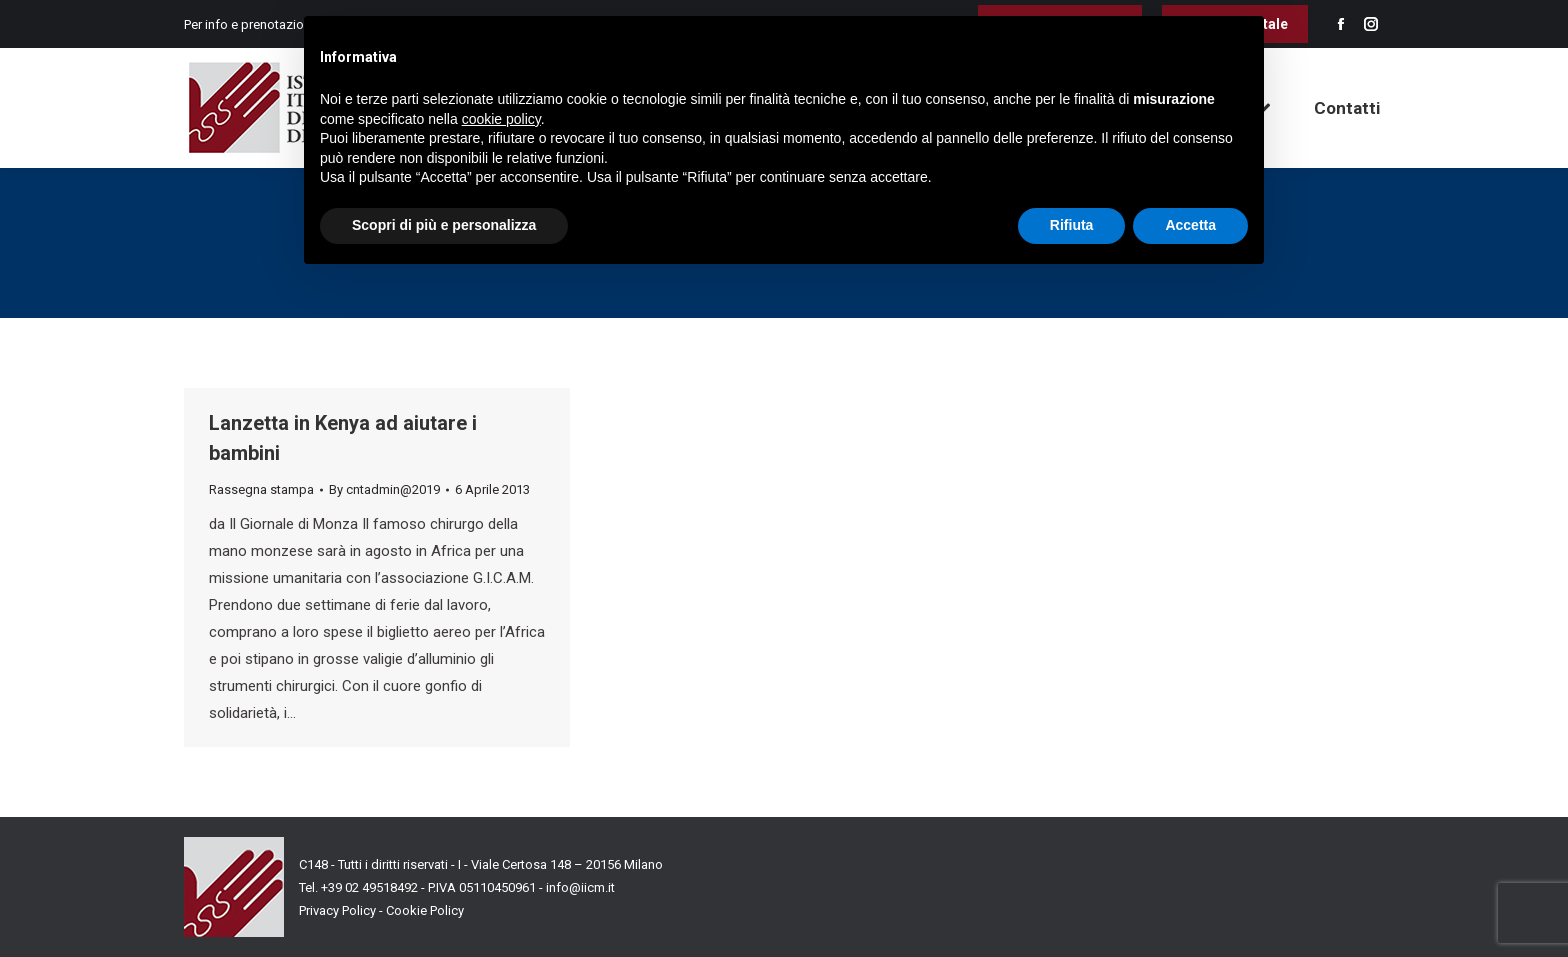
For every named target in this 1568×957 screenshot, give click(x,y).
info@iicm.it (580, 887)
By (384, 489)
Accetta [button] (1190, 225)
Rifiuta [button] (1072, 225)
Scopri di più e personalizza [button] (444, 225)
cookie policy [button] (501, 119)
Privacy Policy (337, 910)
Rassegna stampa (261, 489)
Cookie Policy (425, 910)
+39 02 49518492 (371, 887)
